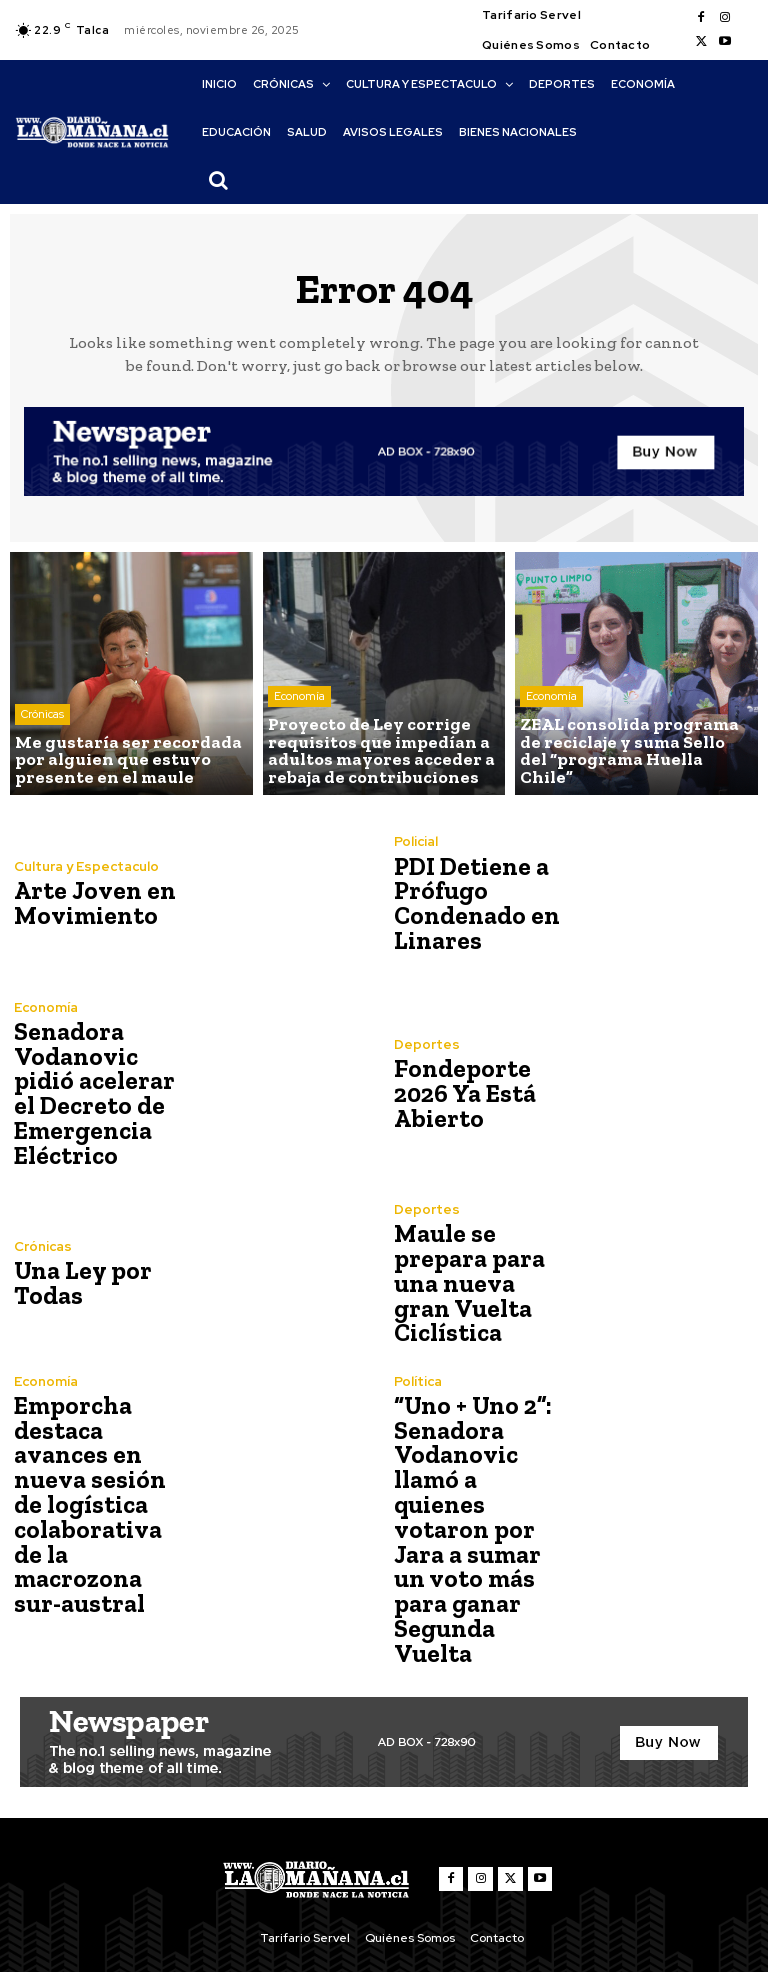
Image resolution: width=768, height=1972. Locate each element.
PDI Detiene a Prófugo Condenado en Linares (473, 903)
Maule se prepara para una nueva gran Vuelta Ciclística (480, 1283)
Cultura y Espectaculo (86, 867)
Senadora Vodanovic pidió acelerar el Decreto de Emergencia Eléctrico (90, 1093)
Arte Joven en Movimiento (89, 903)
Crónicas (42, 719)
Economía (299, 703)
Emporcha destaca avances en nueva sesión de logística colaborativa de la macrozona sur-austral (100, 1489)
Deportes (426, 1045)
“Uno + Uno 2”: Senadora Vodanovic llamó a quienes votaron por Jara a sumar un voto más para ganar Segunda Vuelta (481, 1501)
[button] (218, 180)
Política (418, 1381)
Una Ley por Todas (78, 1283)
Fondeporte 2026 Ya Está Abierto (463, 1093)
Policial (416, 843)
